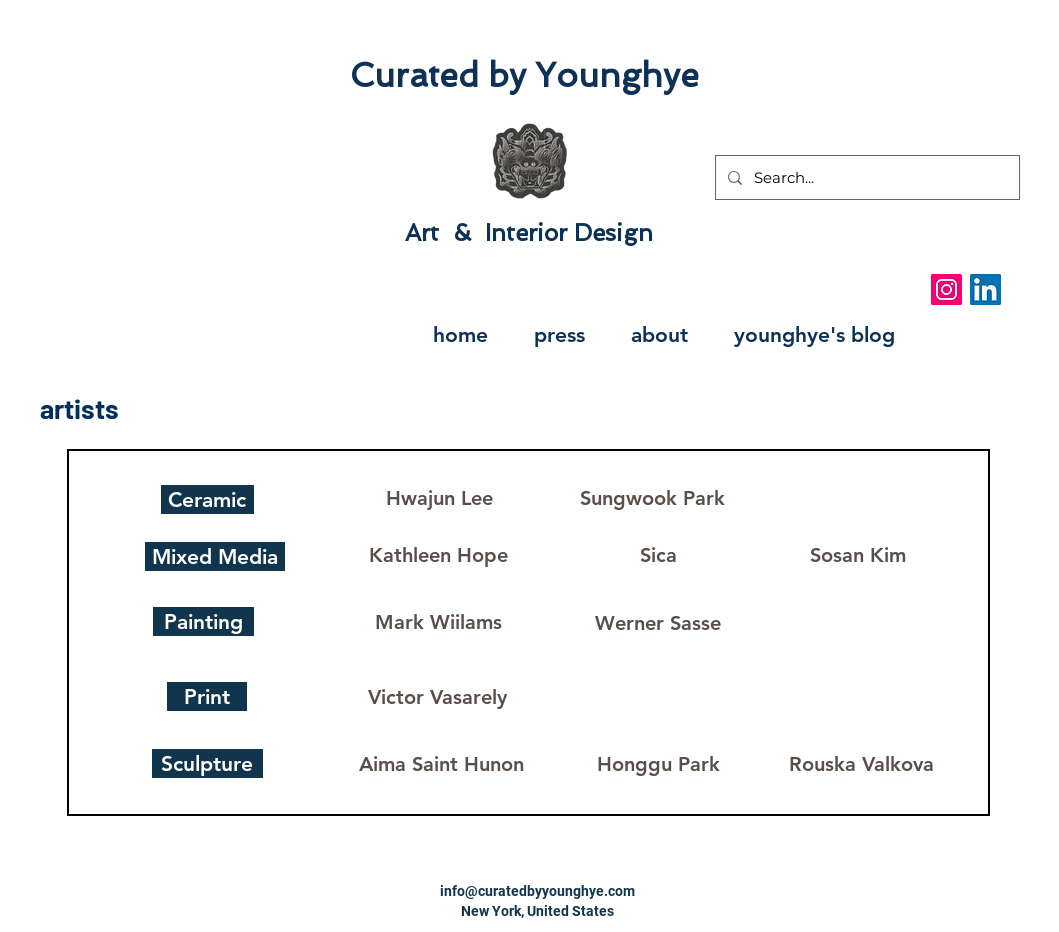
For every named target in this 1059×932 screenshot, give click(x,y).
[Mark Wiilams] (439, 621)
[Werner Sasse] (658, 622)
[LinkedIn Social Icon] (985, 289)
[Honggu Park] (658, 763)
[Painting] (203, 621)
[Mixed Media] (215, 556)
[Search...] (865, 177)
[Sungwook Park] (653, 497)
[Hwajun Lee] (439, 497)
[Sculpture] (207, 763)
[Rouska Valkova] (861, 763)
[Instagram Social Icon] (946, 289)
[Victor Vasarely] (438, 696)
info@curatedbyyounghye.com (537, 891)
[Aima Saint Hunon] (442, 763)
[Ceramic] (207, 499)
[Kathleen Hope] (439, 555)
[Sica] (658, 555)
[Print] (207, 696)
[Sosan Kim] (858, 555)
